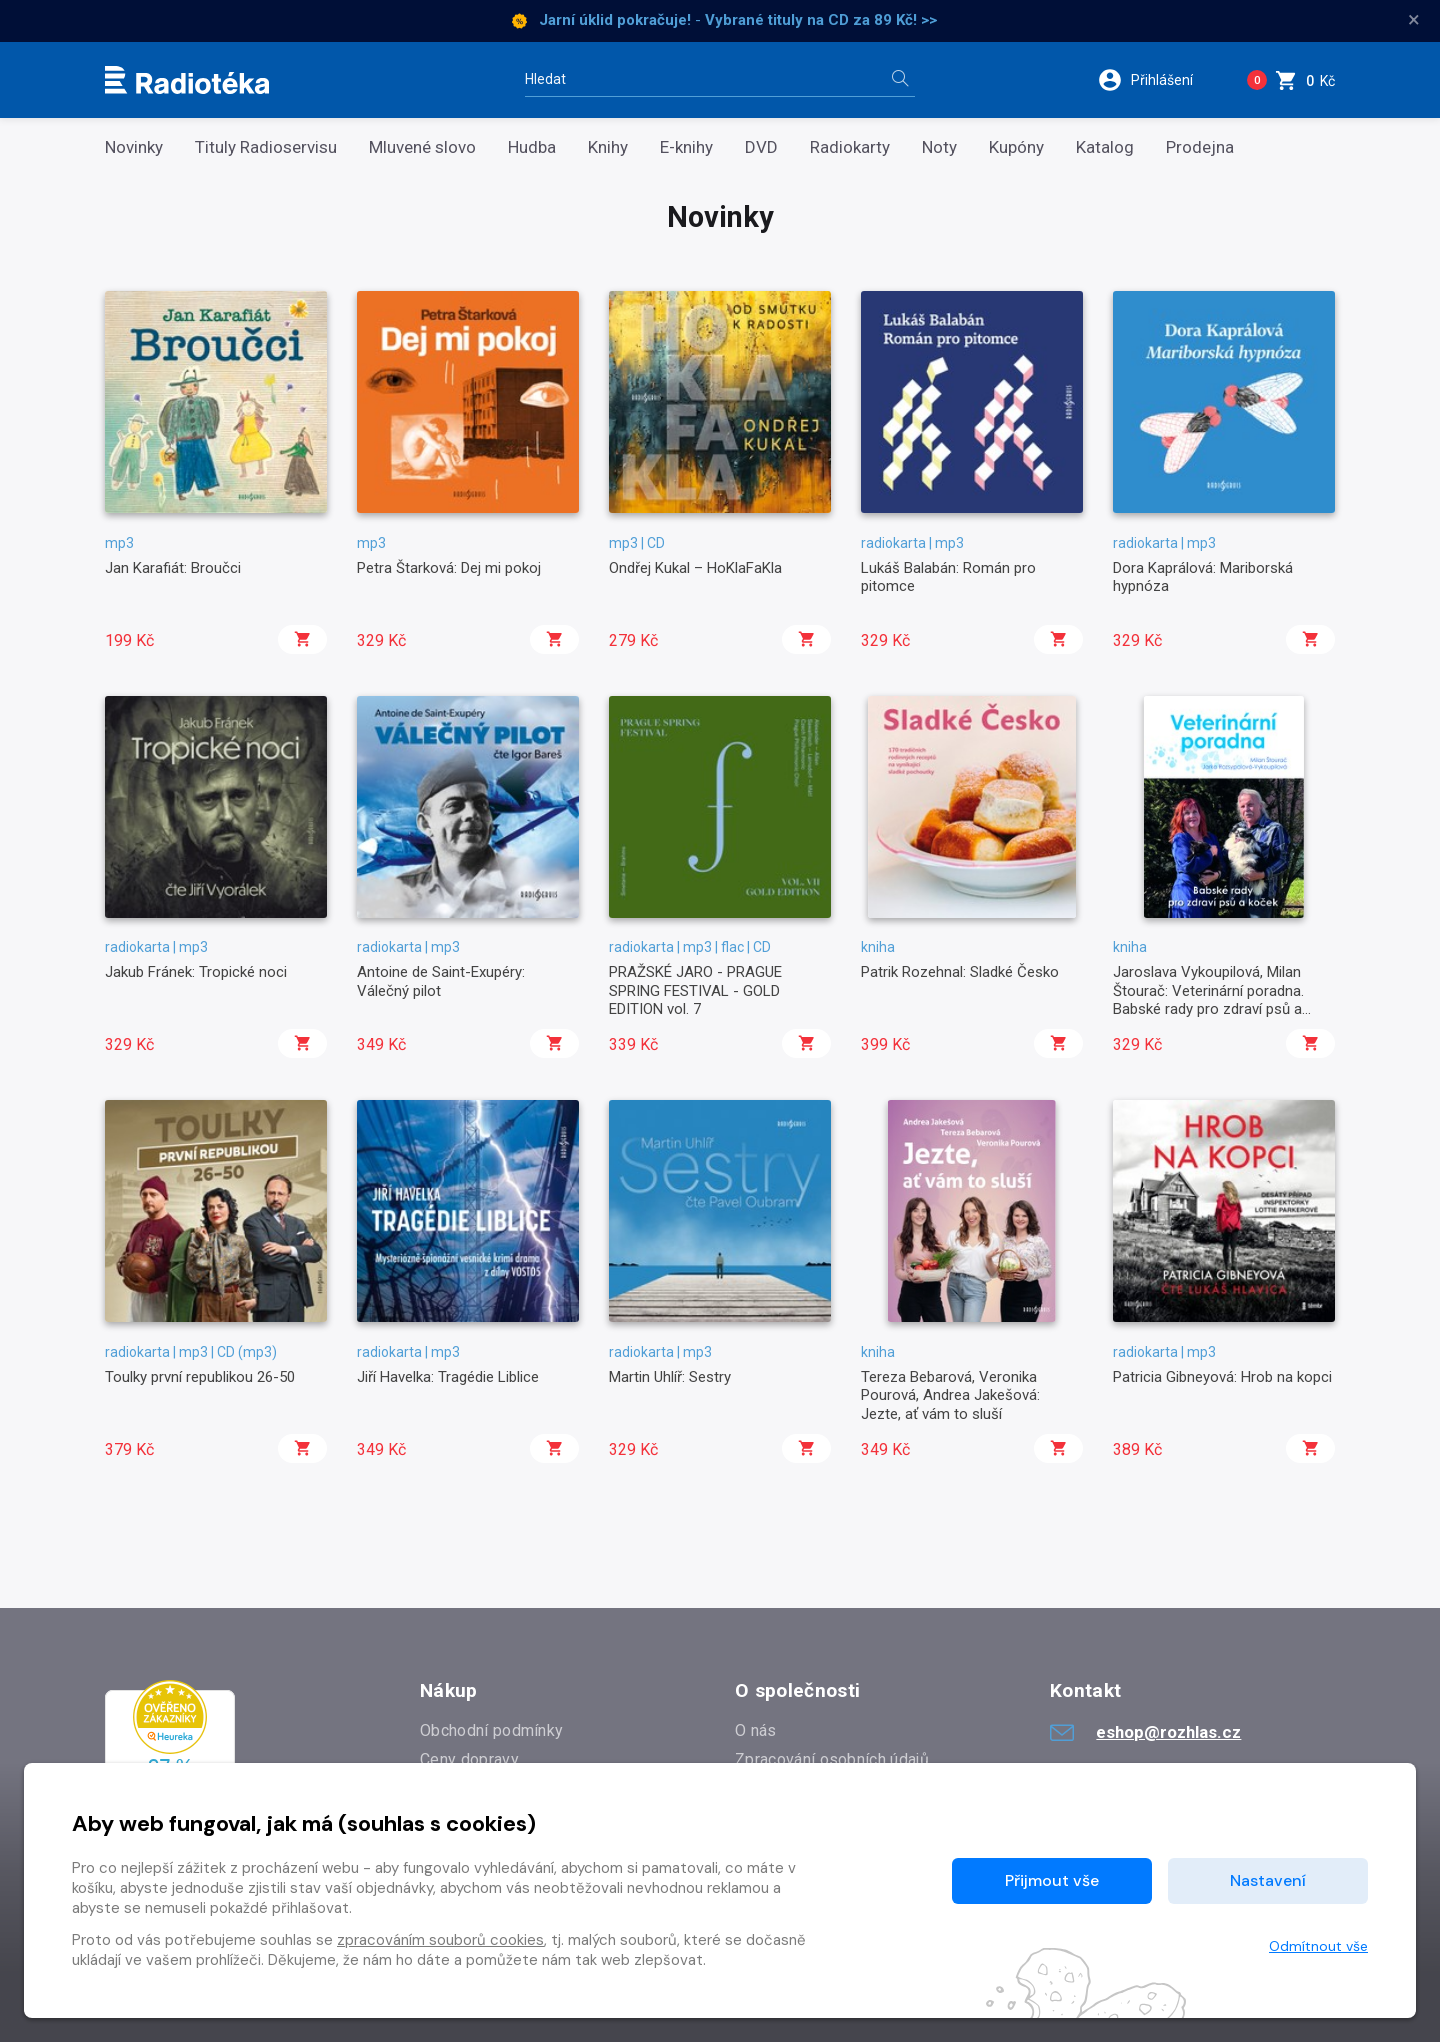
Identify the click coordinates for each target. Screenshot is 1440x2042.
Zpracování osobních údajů (832, 1759)
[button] (1158, 80)
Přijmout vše (1052, 1880)
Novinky (134, 147)
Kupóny (1016, 147)
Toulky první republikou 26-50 (200, 1377)
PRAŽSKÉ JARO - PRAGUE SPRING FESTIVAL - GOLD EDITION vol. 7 (695, 990)
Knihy (608, 147)
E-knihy (686, 147)
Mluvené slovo (422, 147)
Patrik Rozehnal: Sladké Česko (960, 972)
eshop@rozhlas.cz (1145, 1732)
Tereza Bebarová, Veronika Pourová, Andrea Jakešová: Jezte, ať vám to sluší (950, 1395)
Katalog (1105, 147)
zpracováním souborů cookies (440, 1940)
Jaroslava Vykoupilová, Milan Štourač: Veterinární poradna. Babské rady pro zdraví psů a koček (1208, 999)
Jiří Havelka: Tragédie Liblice (448, 1377)
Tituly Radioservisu (266, 147)
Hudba (532, 147)
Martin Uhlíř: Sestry (670, 1377)
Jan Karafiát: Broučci (173, 568)
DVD (761, 147)
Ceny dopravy (469, 1759)
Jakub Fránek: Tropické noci (196, 972)
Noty (939, 147)
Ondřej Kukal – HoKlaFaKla (695, 568)
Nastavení (1268, 1880)
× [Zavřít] (1414, 20)
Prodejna (1200, 147)
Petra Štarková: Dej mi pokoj (449, 568)
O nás (756, 1730)
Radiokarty (850, 147)
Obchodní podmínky (491, 1730)
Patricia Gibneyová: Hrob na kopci (1222, 1377)
